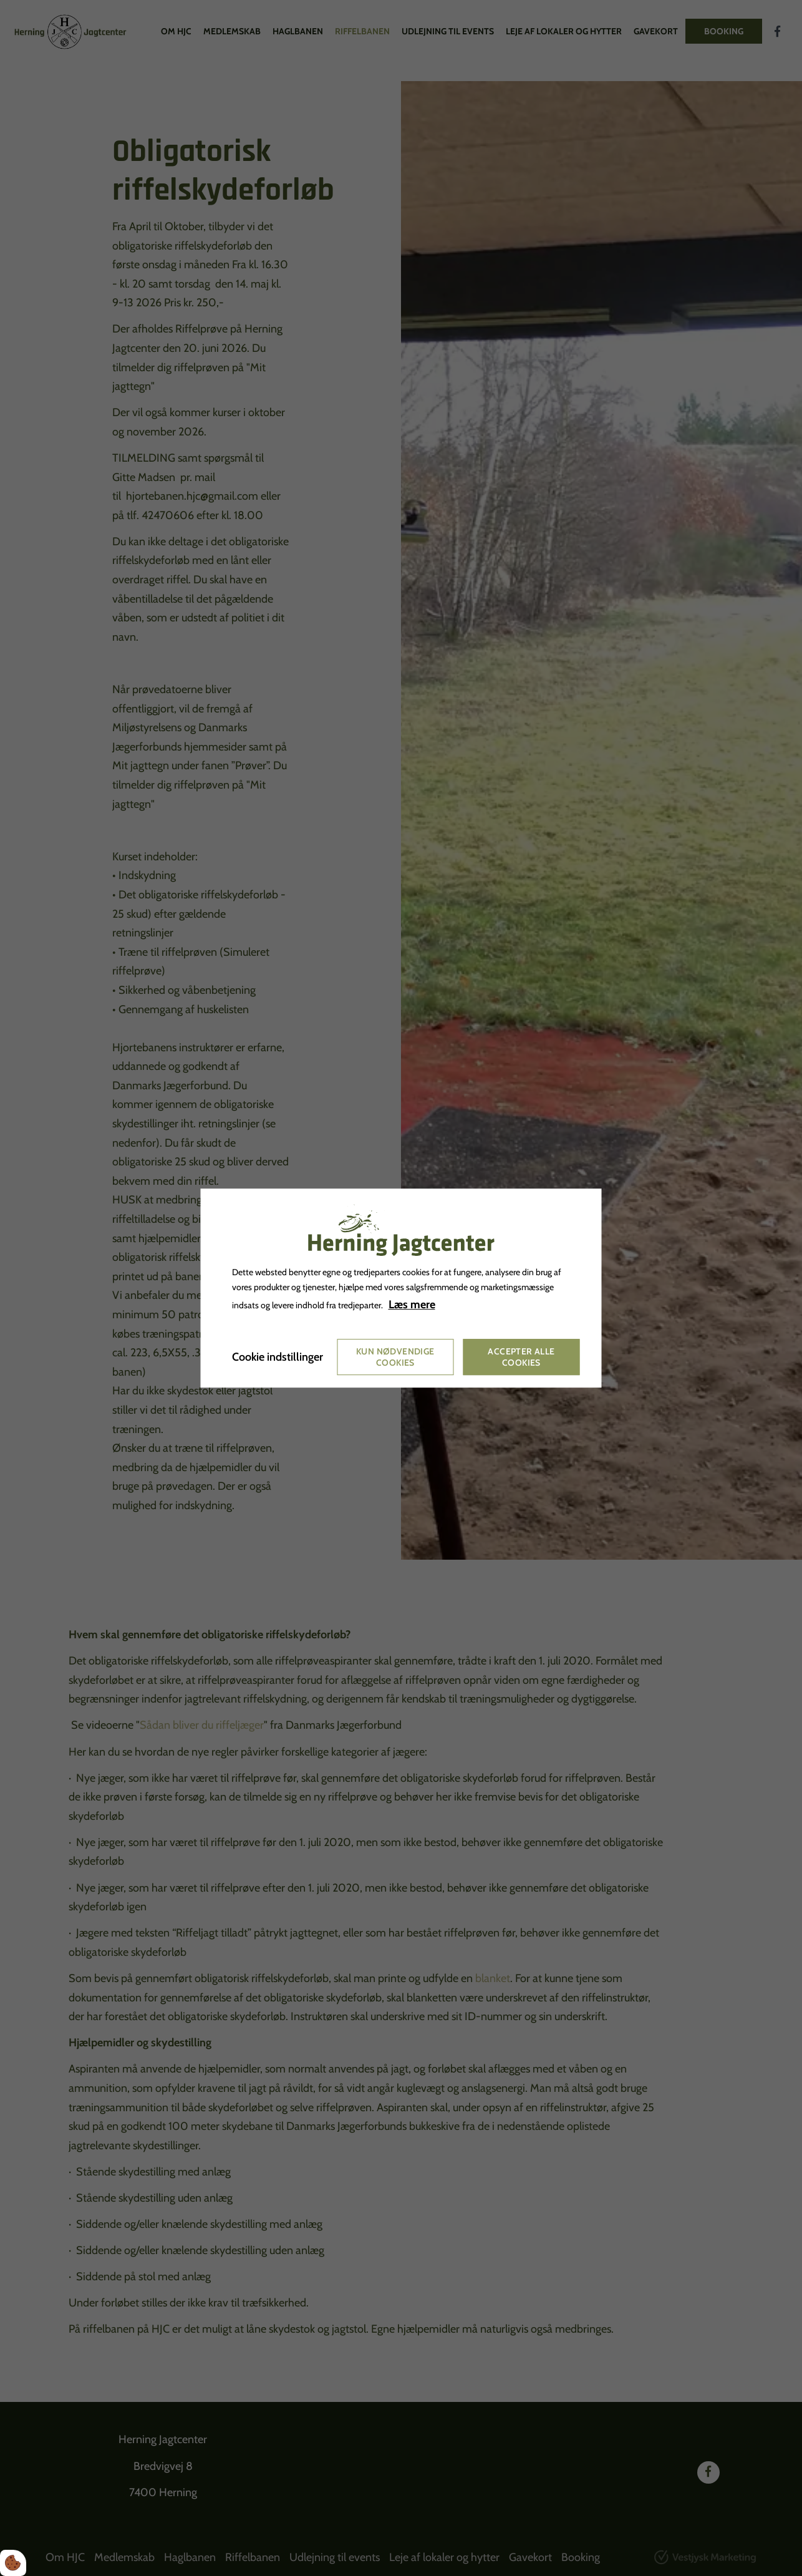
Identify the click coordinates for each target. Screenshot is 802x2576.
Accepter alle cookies (521, 1357)
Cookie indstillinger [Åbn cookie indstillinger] (277, 1357)
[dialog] (401, 1288)
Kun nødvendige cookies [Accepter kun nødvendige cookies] (395, 1357)
